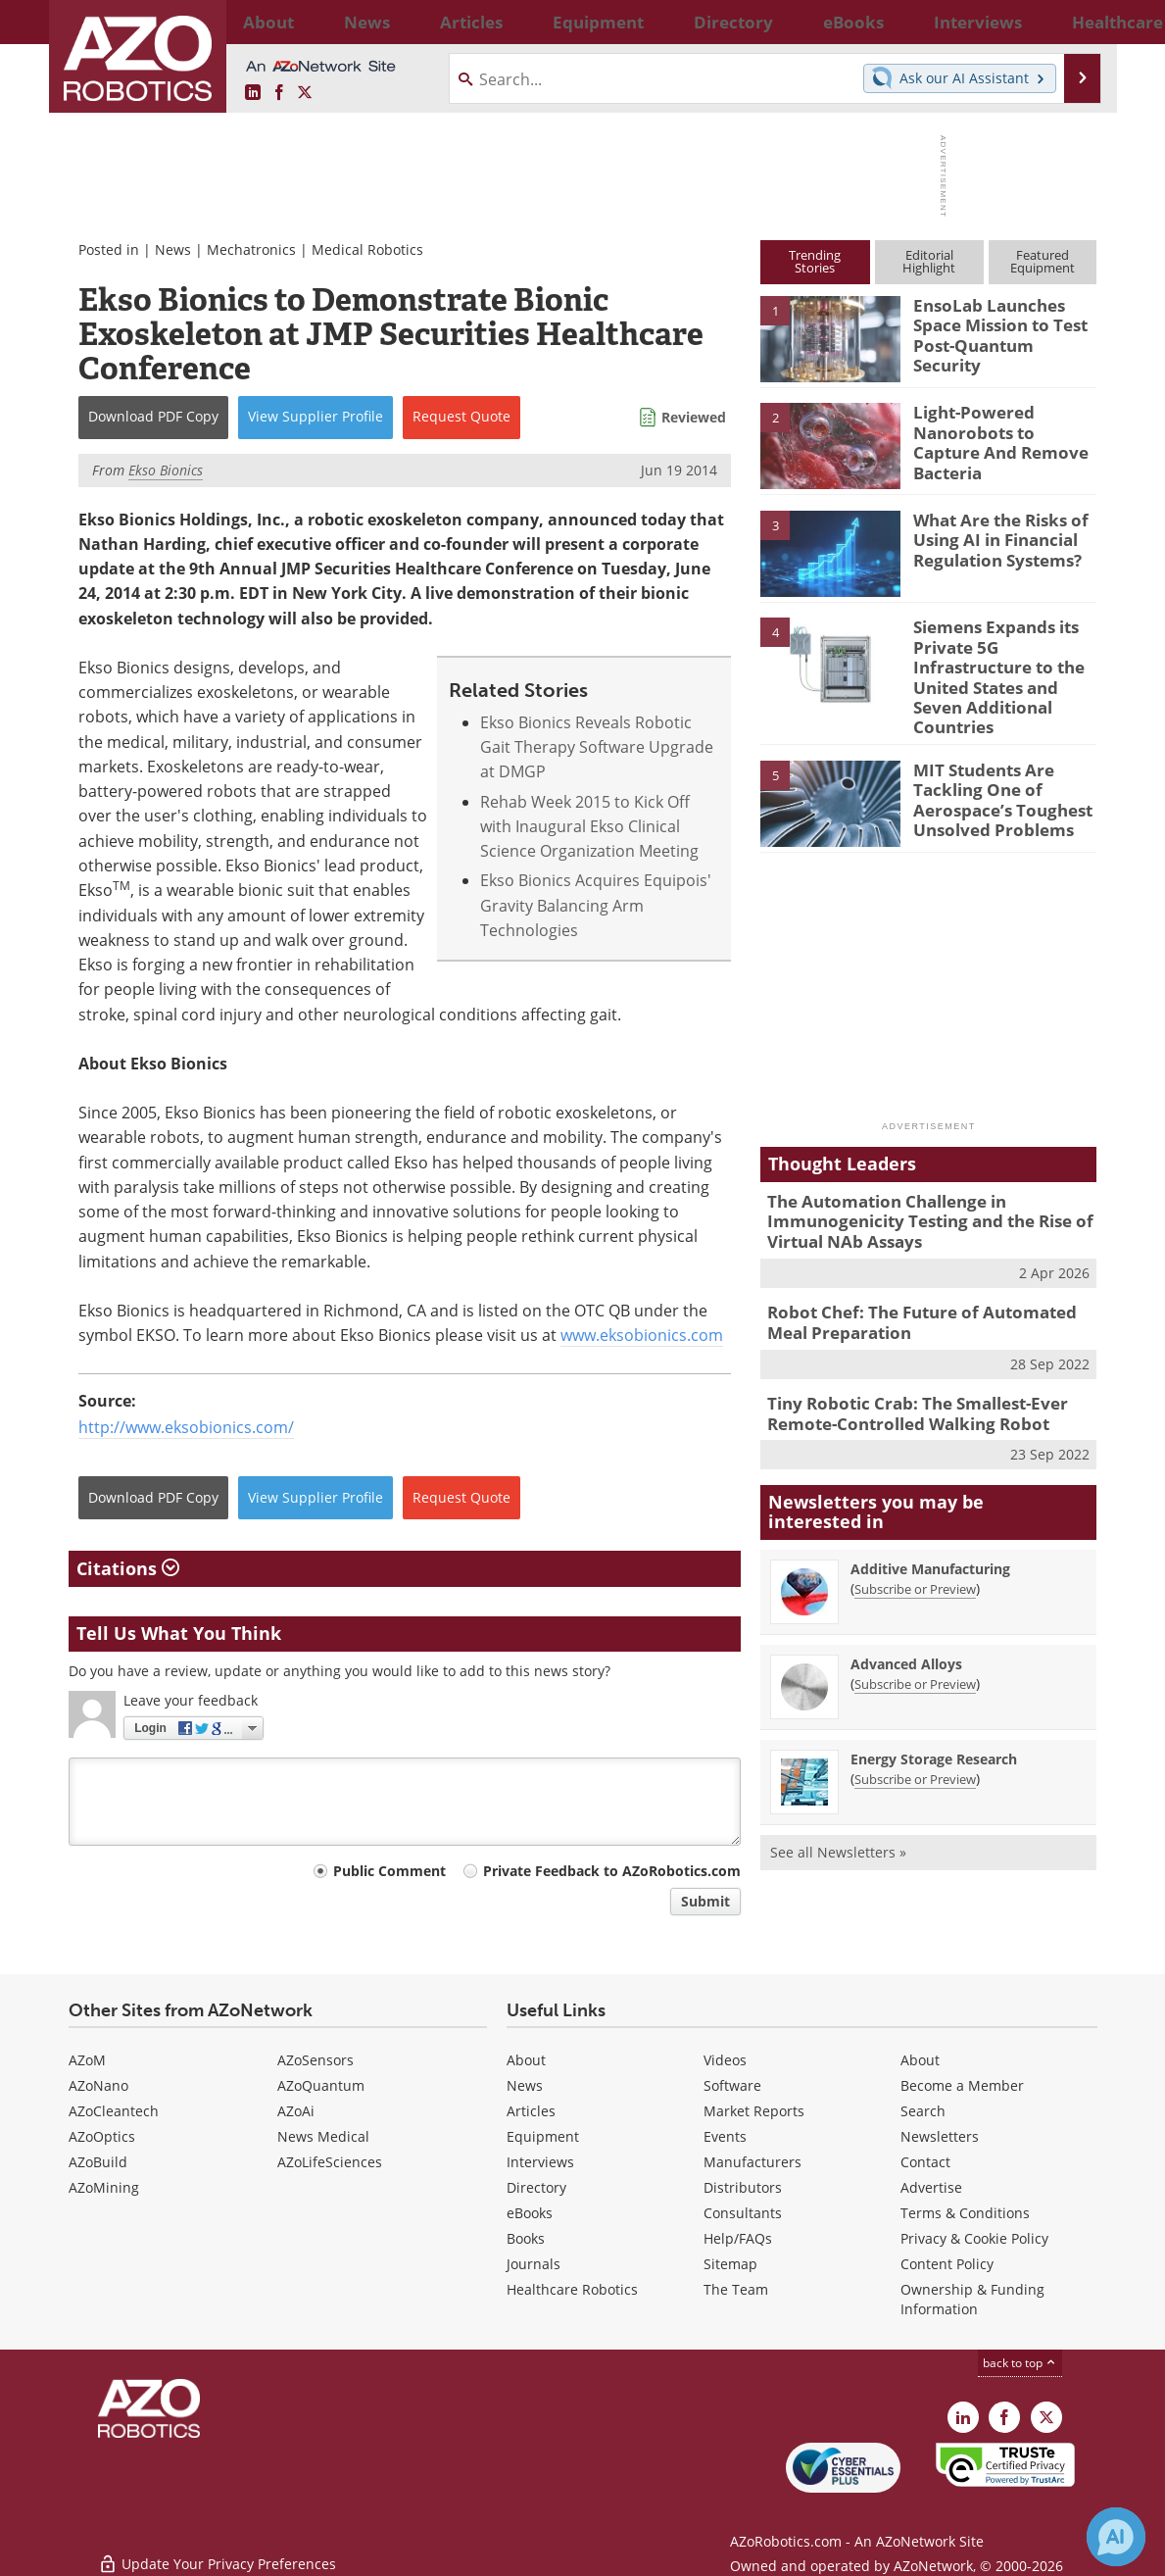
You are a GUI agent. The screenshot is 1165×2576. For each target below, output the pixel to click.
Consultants (743, 2213)
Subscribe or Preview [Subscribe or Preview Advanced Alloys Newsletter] (915, 1636)
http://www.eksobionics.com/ (186, 1427)
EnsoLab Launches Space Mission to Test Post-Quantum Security (1003, 322)
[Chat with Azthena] (1116, 2536)
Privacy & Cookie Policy (974, 2238)
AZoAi (296, 2111)
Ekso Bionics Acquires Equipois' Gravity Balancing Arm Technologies (595, 905)
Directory (536, 2187)
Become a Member (962, 2085)
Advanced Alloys (906, 1616)
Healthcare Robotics (572, 2289)
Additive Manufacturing (930, 1520)
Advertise (931, 2187)
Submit (705, 1901)
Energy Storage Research (933, 1711)
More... (1076, 21)
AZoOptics (102, 2136)
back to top (1020, 2362)
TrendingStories (815, 261)
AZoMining (104, 2187)
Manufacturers (752, 2162)
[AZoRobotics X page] (305, 93)
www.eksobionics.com (641, 1335)
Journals (533, 2263)
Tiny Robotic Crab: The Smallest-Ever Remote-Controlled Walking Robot (903, 1368)
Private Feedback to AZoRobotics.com (612, 1870)
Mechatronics (251, 249)
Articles (531, 2111)
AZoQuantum (320, 2085)
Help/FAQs (738, 2238)
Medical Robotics (367, 249)
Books (526, 2238)
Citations (127, 1568)
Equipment (543, 2136)
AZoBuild (98, 2162)
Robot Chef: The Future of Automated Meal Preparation (926, 1282)
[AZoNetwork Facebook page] (279, 93)
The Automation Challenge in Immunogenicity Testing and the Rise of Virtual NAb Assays (914, 1187)
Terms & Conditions (965, 2213)
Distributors (743, 2187)
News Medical (323, 2136)
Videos (725, 2060)
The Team (736, 2289)
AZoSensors (315, 2060)
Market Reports (754, 2111)
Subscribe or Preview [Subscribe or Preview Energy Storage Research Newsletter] (915, 1731)
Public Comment (389, 1870)
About (526, 2060)
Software (732, 2085)
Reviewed (693, 417)
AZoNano (98, 2085)
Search (923, 2111)
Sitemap (730, 2263)
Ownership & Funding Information (972, 2299)
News (173, 249)
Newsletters (939, 2136)
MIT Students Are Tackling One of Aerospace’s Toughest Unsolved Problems (992, 763)
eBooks (530, 2213)
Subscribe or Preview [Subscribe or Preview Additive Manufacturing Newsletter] (915, 1541)
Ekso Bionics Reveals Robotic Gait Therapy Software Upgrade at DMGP (596, 747)
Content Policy (947, 2263)
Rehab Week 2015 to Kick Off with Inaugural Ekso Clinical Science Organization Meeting (589, 827)
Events (725, 2136)
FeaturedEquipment (1042, 261)
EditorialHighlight (928, 261)
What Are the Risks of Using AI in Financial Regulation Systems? (992, 537)
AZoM (87, 2060)
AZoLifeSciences (329, 2162)
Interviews (540, 2162)
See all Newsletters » (838, 1804)
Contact (925, 2162)
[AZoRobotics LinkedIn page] (253, 93)
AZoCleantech (114, 2111)
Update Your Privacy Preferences (217, 2551)
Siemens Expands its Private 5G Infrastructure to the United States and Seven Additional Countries (1003, 662)
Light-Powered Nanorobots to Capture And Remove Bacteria (999, 429)
